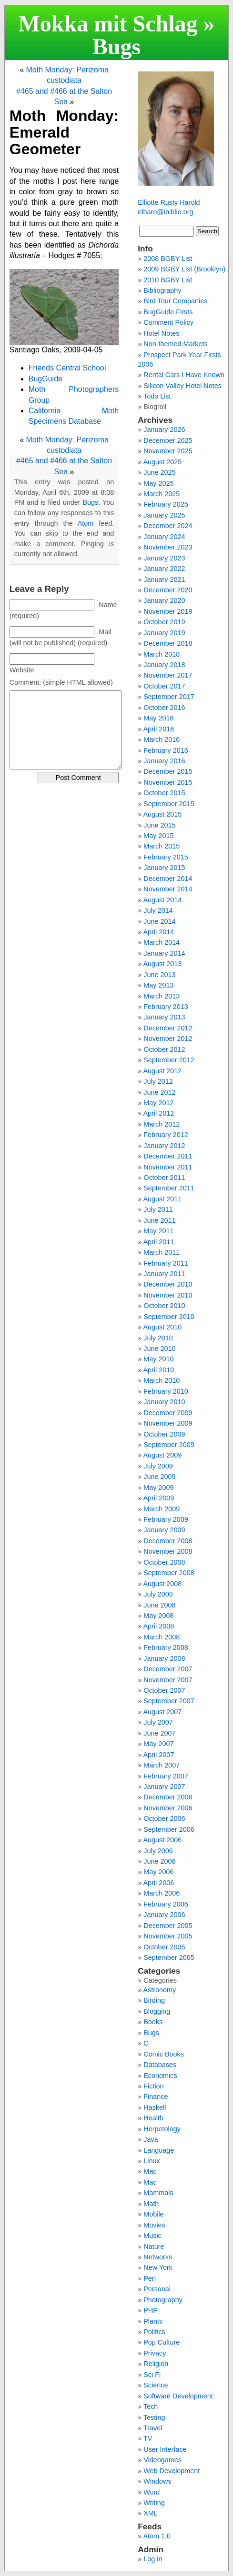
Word (151, 2492)
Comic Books (163, 2054)
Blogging (156, 2011)
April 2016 (158, 729)
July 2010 (158, 1338)
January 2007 (164, 1786)
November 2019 (167, 611)
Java (150, 2139)
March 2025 (161, 494)
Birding (154, 2000)
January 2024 (164, 536)
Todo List (157, 396)
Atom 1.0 (157, 2536)
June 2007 (159, 1733)
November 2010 (167, 1295)
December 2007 (167, 1669)
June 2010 (159, 1348)
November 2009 (167, 1423)
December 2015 (167, 771)
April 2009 (158, 1498)
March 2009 (161, 1509)
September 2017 (168, 696)
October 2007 (164, 1690)
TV (147, 2438)
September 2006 (168, 1829)
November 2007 (167, 1680)
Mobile (153, 2214)
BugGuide (45, 379)
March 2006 (161, 1893)
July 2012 (158, 1081)
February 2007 (165, 1776)
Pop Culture (161, 2342)
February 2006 (165, 1904)
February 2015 (165, 857)
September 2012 (168, 1060)
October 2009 (164, 1434)
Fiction (153, 2086)
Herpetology (162, 2129)
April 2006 (158, 1883)
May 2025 (158, 483)
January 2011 (164, 1274)
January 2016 (164, 761)
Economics (160, 2075)
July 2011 (158, 1209)
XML (150, 2513)
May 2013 (158, 985)
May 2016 (158, 718)
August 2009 (162, 1455)
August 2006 (162, 1840)
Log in (152, 2559)
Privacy (154, 2353)
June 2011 (159, 1220)
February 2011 (165, 1263)
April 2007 (158, 1754)
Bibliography (162, 290)
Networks (157, 2257)
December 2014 (167, 878)
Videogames (162, 2460)
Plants (152, 2321)
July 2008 (158, 1594)
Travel (152, 2428)
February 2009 (165, 1519)
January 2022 (164, 568)
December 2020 (167, 590)
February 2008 (165, 1647)
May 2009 (158, 1487)
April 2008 (158, 1626)
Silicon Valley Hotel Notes (182, 385)
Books (152, 2022)
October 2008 (164, 1562)
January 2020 (164, 600)
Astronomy (159, 1990)
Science (155, 2385)
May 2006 (158, 1872)
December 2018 (167, 643)
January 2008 (164, 1658)
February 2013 (165, 1006)
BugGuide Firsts (167, 312)
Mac (149, 2171)
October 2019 (164, 622)
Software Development (178, 2396)
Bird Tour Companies (175, 301)
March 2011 (161, 1252)
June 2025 (159, 472)
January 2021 (164, 579)
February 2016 (165, 750)
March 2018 (161, 654)
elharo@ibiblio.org (165, 212)
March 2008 (161, 1637)
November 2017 (167, 675)
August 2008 (162, 1584)
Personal (157, 2289)
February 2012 (165, 1134)
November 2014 (167, 889)
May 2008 (158, 1615)
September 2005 (168, 1957)
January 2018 (164, 665)
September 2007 (168, 1701)
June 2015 (159, 825)
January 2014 (164, 953)
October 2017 (164, 686)
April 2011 (158, 1242)
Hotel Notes (161, 333)
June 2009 (159, 1476)
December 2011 (167, 1156)
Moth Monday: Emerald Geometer (64, 132)
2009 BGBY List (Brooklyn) (184, 269)
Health (153, 2118)
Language (158, 2150)
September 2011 (168, 1188)
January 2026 (164, 429)
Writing (154, 2502)
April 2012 (158, 1113)
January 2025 (164, 515)
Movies (154, 2225)
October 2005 (164, 1947)
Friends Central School (67, 368)
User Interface (164, 2449)
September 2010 (168, 1316)
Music (152, 2235)
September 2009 (168, 1444)
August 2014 (162, 900)
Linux (151, 2161)
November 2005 (167, 1936)
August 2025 (162, 462)
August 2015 (162, 814)
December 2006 (167, 1797)
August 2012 (162, 1071)
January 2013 (164, 1017)
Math (151, 2203)
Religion (155, 2363)
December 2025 (167, 440)
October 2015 (164, 793)
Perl (149, 2278)
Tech (150, 2406)
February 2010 (165, 1391)
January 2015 (164, 867)
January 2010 (164, 1402)
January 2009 (164, 1530)
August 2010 (162, 1327)
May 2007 (158, 1743)
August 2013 (162, 964)
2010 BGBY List (167, 280)
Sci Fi (152, 2374)
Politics (154, 2332)
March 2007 (161, 1765)
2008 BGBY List (167, 258)
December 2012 (167, 1028)
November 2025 (167, 451)
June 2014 (159, 921)
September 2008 (168, 1573)
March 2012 (161, 1124)
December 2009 (167, 1413)
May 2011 (158, 1231)
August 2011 (162, 1199)
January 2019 (164, 633)
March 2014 (161, 942)
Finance (155, 2096)
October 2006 (164, 1818)
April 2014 (158, 932)
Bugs (116, 46)
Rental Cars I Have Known (183, 375)
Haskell (154, 2107)
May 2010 (158, 1359)
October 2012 (164, 1049)
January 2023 (164, 558)
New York (157, 2267)
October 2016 (164, 707)
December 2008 (167, 1541)
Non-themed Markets (175, 344)
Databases (159, 2064)
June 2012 (159, 1092)
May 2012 (158, 1103)
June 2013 (159, 974)
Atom (86, 523)
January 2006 (164, 1914)
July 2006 (158, 1851)
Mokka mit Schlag (107, 23)
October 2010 (164, 1305)
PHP (150, 2310)
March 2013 (161, 996)
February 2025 (165, 504)
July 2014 (158, 910)
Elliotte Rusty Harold (169, 202)
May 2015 (158, 835)
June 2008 (159, 1605)
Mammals (158, 2193)
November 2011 (167, 1167)
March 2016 (161, 739)
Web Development (171, 2471)
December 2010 (167, 1284)
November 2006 (167, 1808)
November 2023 (167, 547)
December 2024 (167, 525)
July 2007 (158, 1722)
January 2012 (164, 1145)
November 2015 (167, 782)
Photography (162, 2300)
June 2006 (159, 1861)
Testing (154, 2417)
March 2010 (161, 1380)
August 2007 (162, 1712)
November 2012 (167, 1038)
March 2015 (161, 846)
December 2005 (167, 1925)
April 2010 (158, 1370)
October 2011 (164, 1177)
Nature (153, 2246)
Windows (157, 2481)
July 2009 (158, 1466)
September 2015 (168, 804)
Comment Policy (168, 322)
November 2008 (167, 1551)
